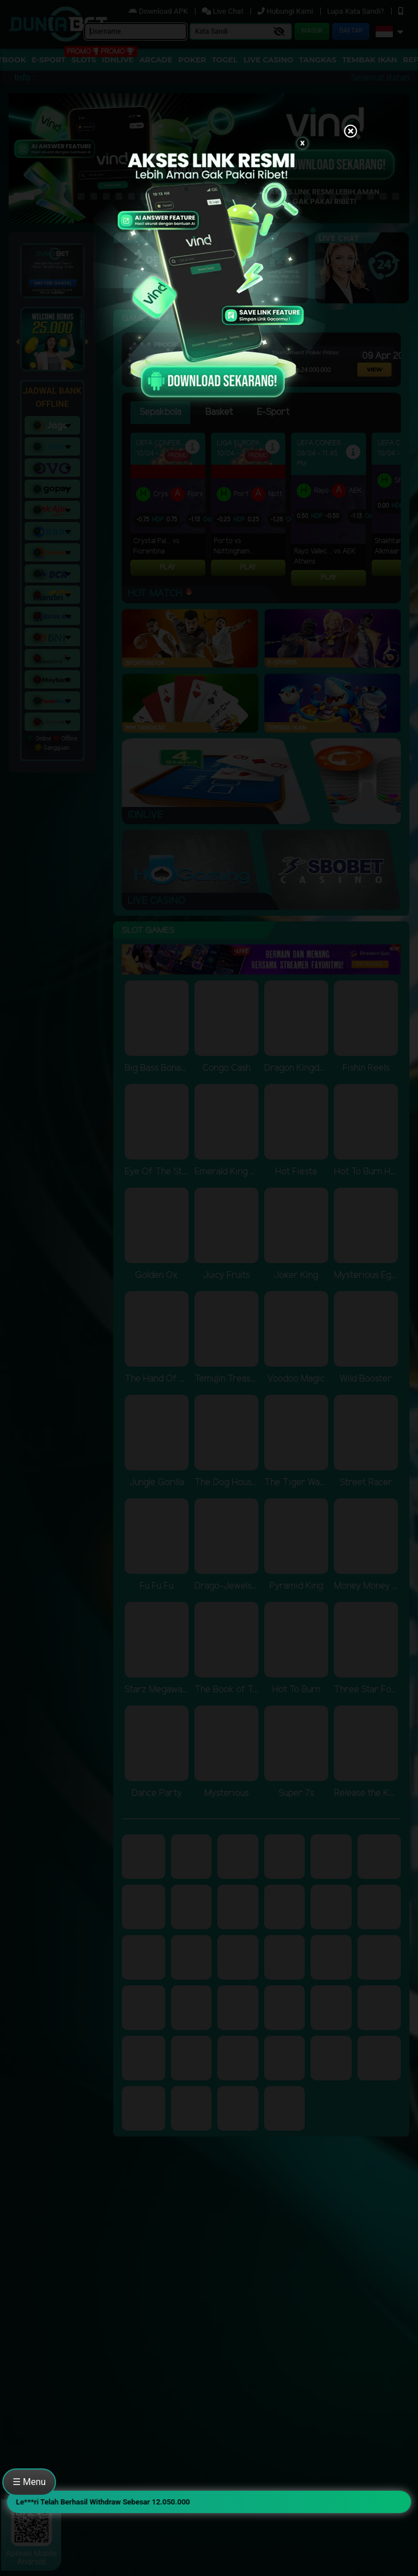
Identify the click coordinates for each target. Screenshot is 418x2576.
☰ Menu (29, 2481)
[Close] (350, 132)
